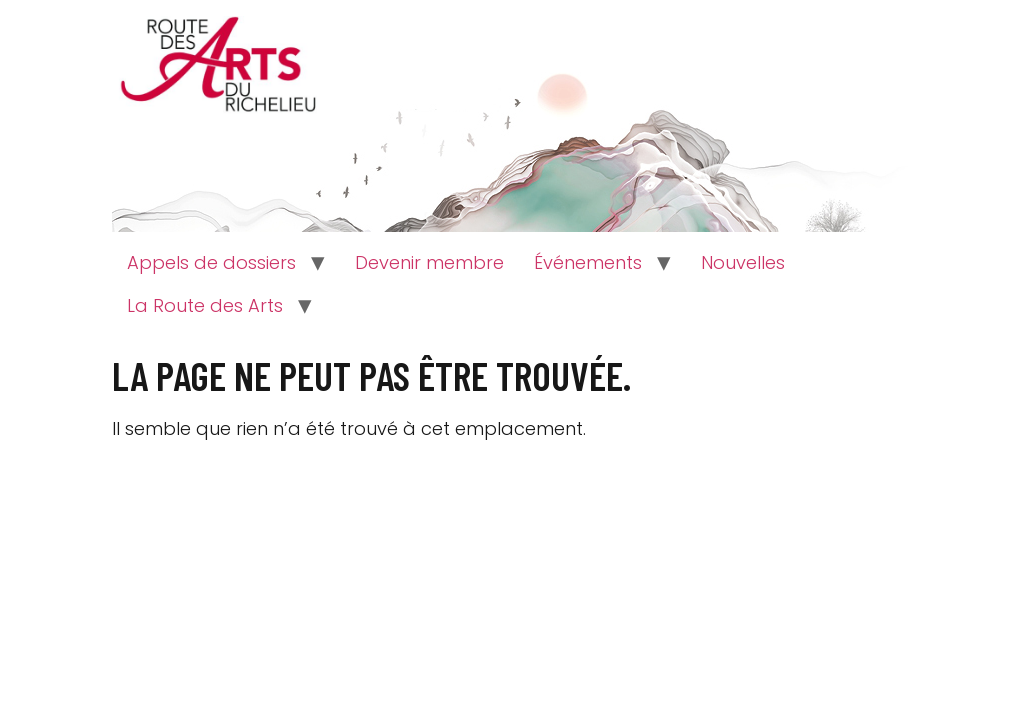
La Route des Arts (205, 305)
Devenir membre (429, 262)
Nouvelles (743, 262)
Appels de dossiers (211, 262)
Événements (588, 262)
